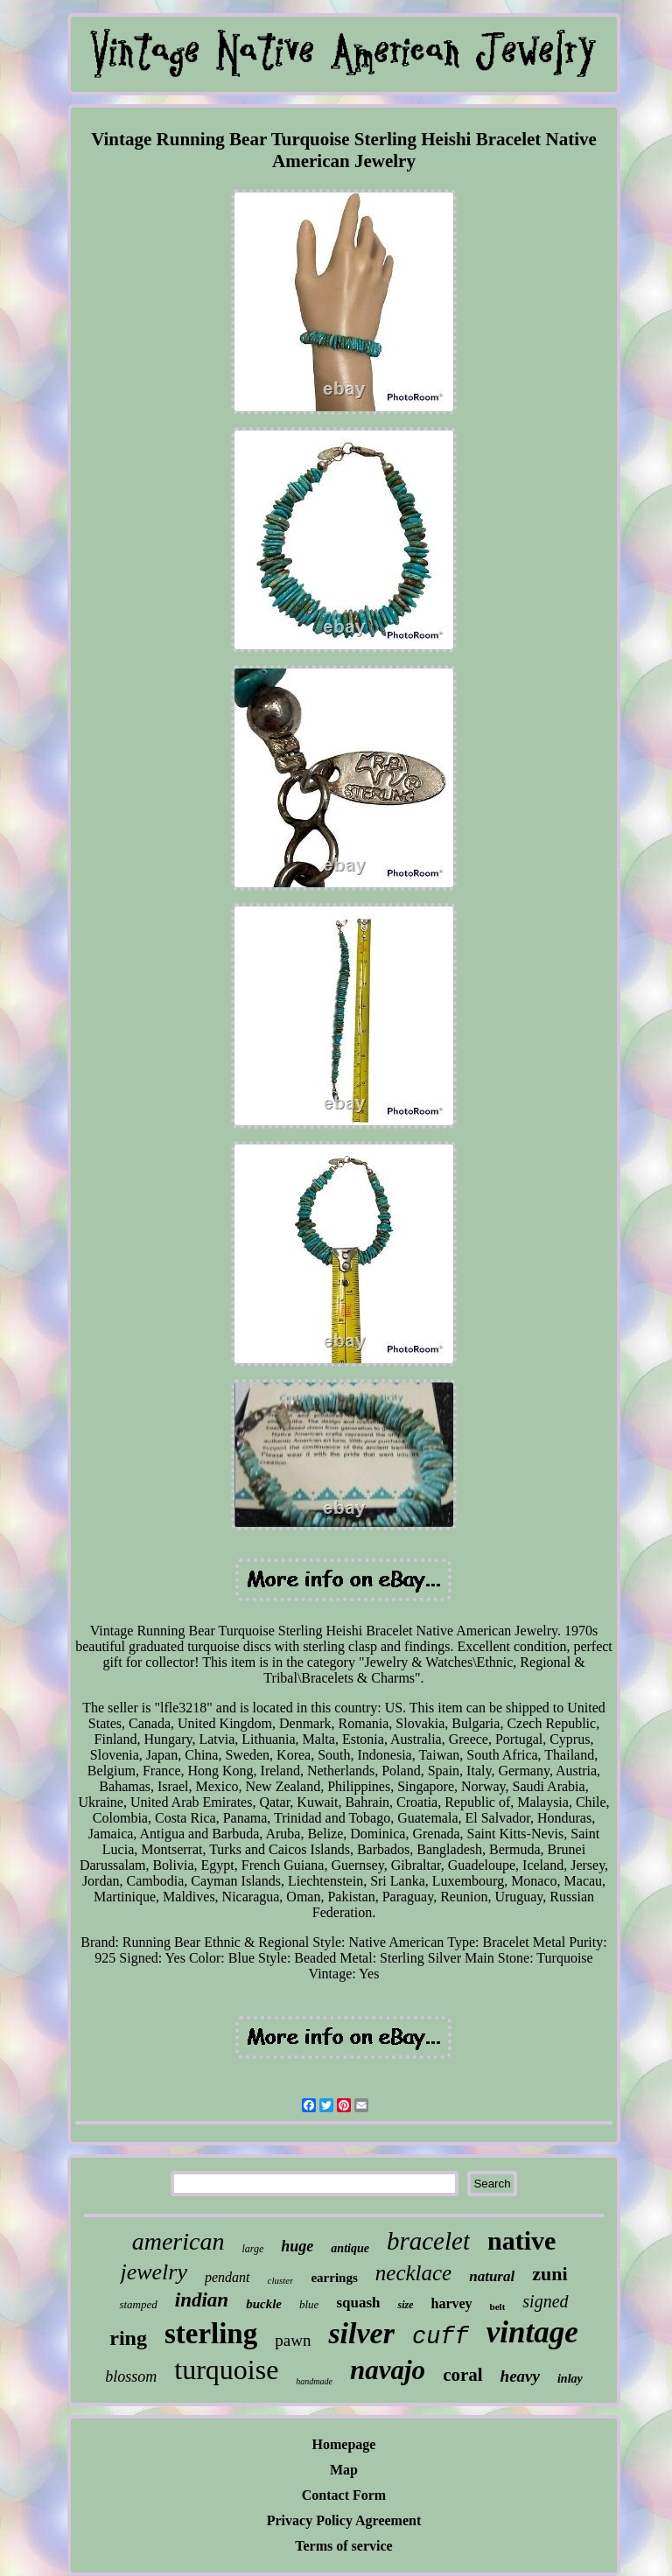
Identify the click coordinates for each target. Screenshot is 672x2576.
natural (491, 2276)
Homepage (344, 2444)
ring (128, 2338)
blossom (131, 2376)
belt (498, 2306)
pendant (227, 2277)
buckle (264, 2304)
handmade (314, 2381)
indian (201, 2300)
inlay (570, 2378)
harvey (451, 2303)
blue (308, 2304)
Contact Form (344, 2495)
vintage (532, 2332)
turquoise (226, 2369)
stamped (138, 2304)
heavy (520, 2376)
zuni (549, 2274)
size (405, 2305)
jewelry (153, 2272)
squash (358, 2302)
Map (344, 2469)
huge (297, 2246)
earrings (334, 2278)
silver (361, 2333)
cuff (440, 2337)
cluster (281, 2280)
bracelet (428, 2241)
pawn (293, 2340)
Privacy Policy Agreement (344, 2520)
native (521, 2240)
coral (462, 2374)
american (178, 2241)
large (252, 2249)
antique (350, 2248)
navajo (387, 2370)
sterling (210, 2333)
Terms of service (343, 2545)
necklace (413, 2273)
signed (545, 2301)
